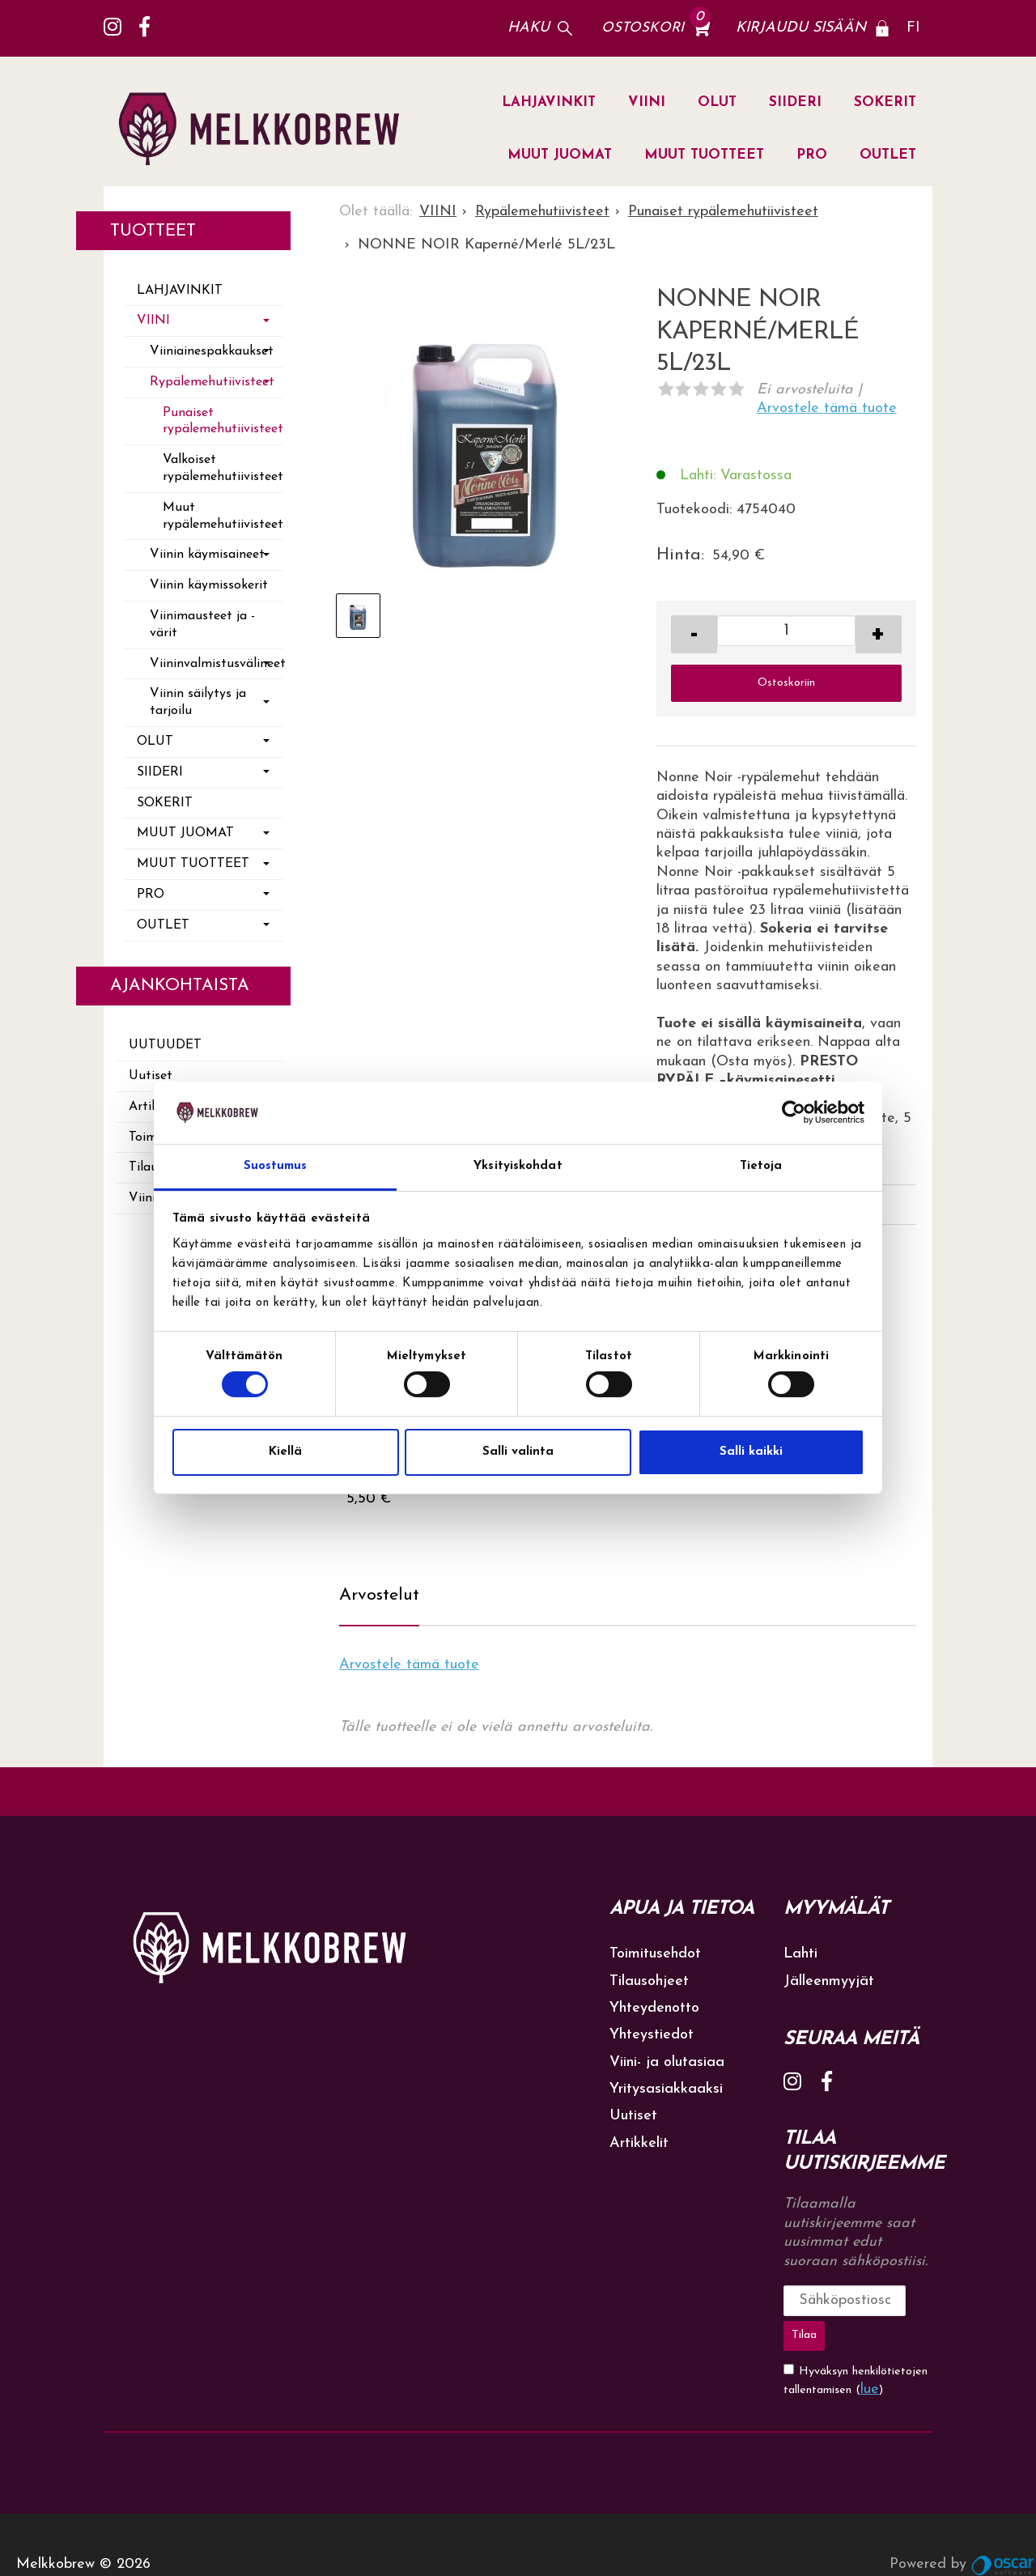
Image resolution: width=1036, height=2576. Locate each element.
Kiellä (285, 1452)
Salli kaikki (751, 1452)
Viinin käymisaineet (207, 554)
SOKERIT (885, 102)
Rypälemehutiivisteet (212, 382)
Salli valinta (518, 1452)
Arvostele (827, 408)
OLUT (717, 102)
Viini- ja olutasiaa (666, 2062)
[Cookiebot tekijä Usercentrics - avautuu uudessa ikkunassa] (793, 1112)
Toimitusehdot (655, 1954)
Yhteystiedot (651, 2035)
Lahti (800, 1954)
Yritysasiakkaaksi (666, 2089)
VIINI (646, 102)
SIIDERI (795, 102)
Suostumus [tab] (276, 1166)
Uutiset (150, 1075)
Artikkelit (639, 2143)
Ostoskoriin (786, 683)
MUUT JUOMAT (559, 155)
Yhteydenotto (654, 2008)
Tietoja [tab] (761, 1166)
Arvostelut (379, 1595)
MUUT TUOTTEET (704, 155)
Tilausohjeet (649, 1981)
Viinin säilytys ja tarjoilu (198, 702)
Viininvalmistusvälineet (216, 663)
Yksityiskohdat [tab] (517, 1166)
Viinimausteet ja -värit (202, 625)
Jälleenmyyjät (828, 1981)
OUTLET (888, 155)
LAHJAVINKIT (549, 102)
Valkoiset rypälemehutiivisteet (222, 468)
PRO (811, 155)
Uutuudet (165, 1045)
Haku (528, 28)
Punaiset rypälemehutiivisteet (222, 421)
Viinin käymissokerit (209, 585)
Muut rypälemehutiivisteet (222, 516)
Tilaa (908, 2300)
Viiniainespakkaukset (212, 351)
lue (869, 2349)
